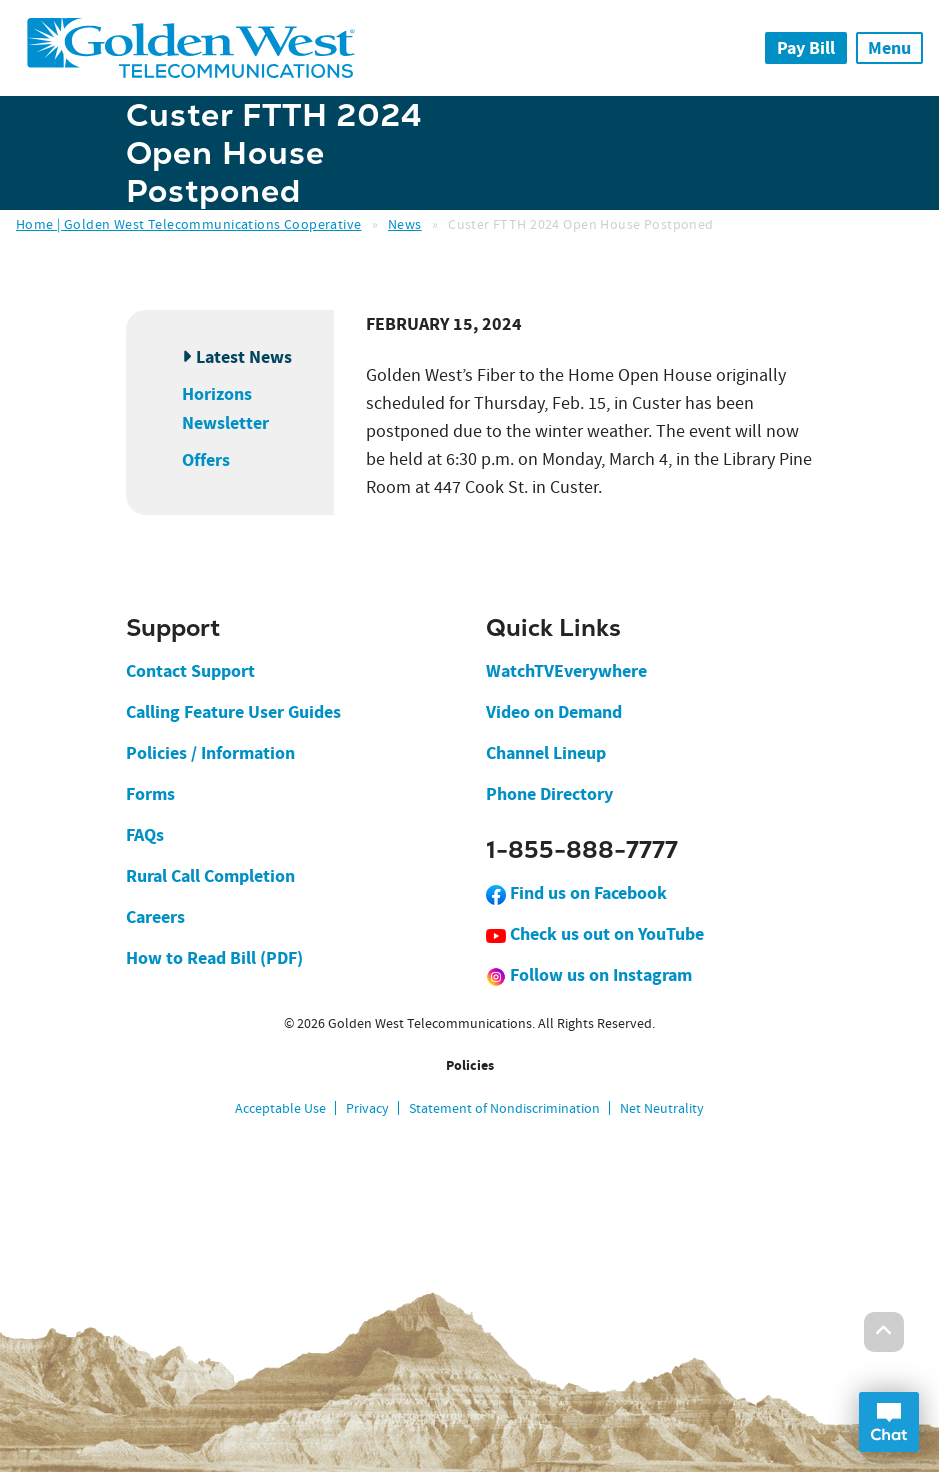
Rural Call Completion (210, 876)
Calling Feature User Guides (233, 712)
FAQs (145, 835)
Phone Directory (549, 794)
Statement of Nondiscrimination (504, 1108)
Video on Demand (554, 712)
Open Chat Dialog (889, 1422)
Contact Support (190, 671)
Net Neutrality (662, 1108)
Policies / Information (210, 753)
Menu (889, 48)
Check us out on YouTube (595, 934)
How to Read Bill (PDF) (214, 958)
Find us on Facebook (576, 893)
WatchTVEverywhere (566, 671)
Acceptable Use (280, 1108)
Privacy (367, 1108)
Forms (150, 794)
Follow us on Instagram (589, 975)
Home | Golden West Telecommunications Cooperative (189, 224)
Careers (155, 917)
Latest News (244, 357)
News (405, 224)
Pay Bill (806, 48)
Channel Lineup (546, 753)
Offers (206, 460)
